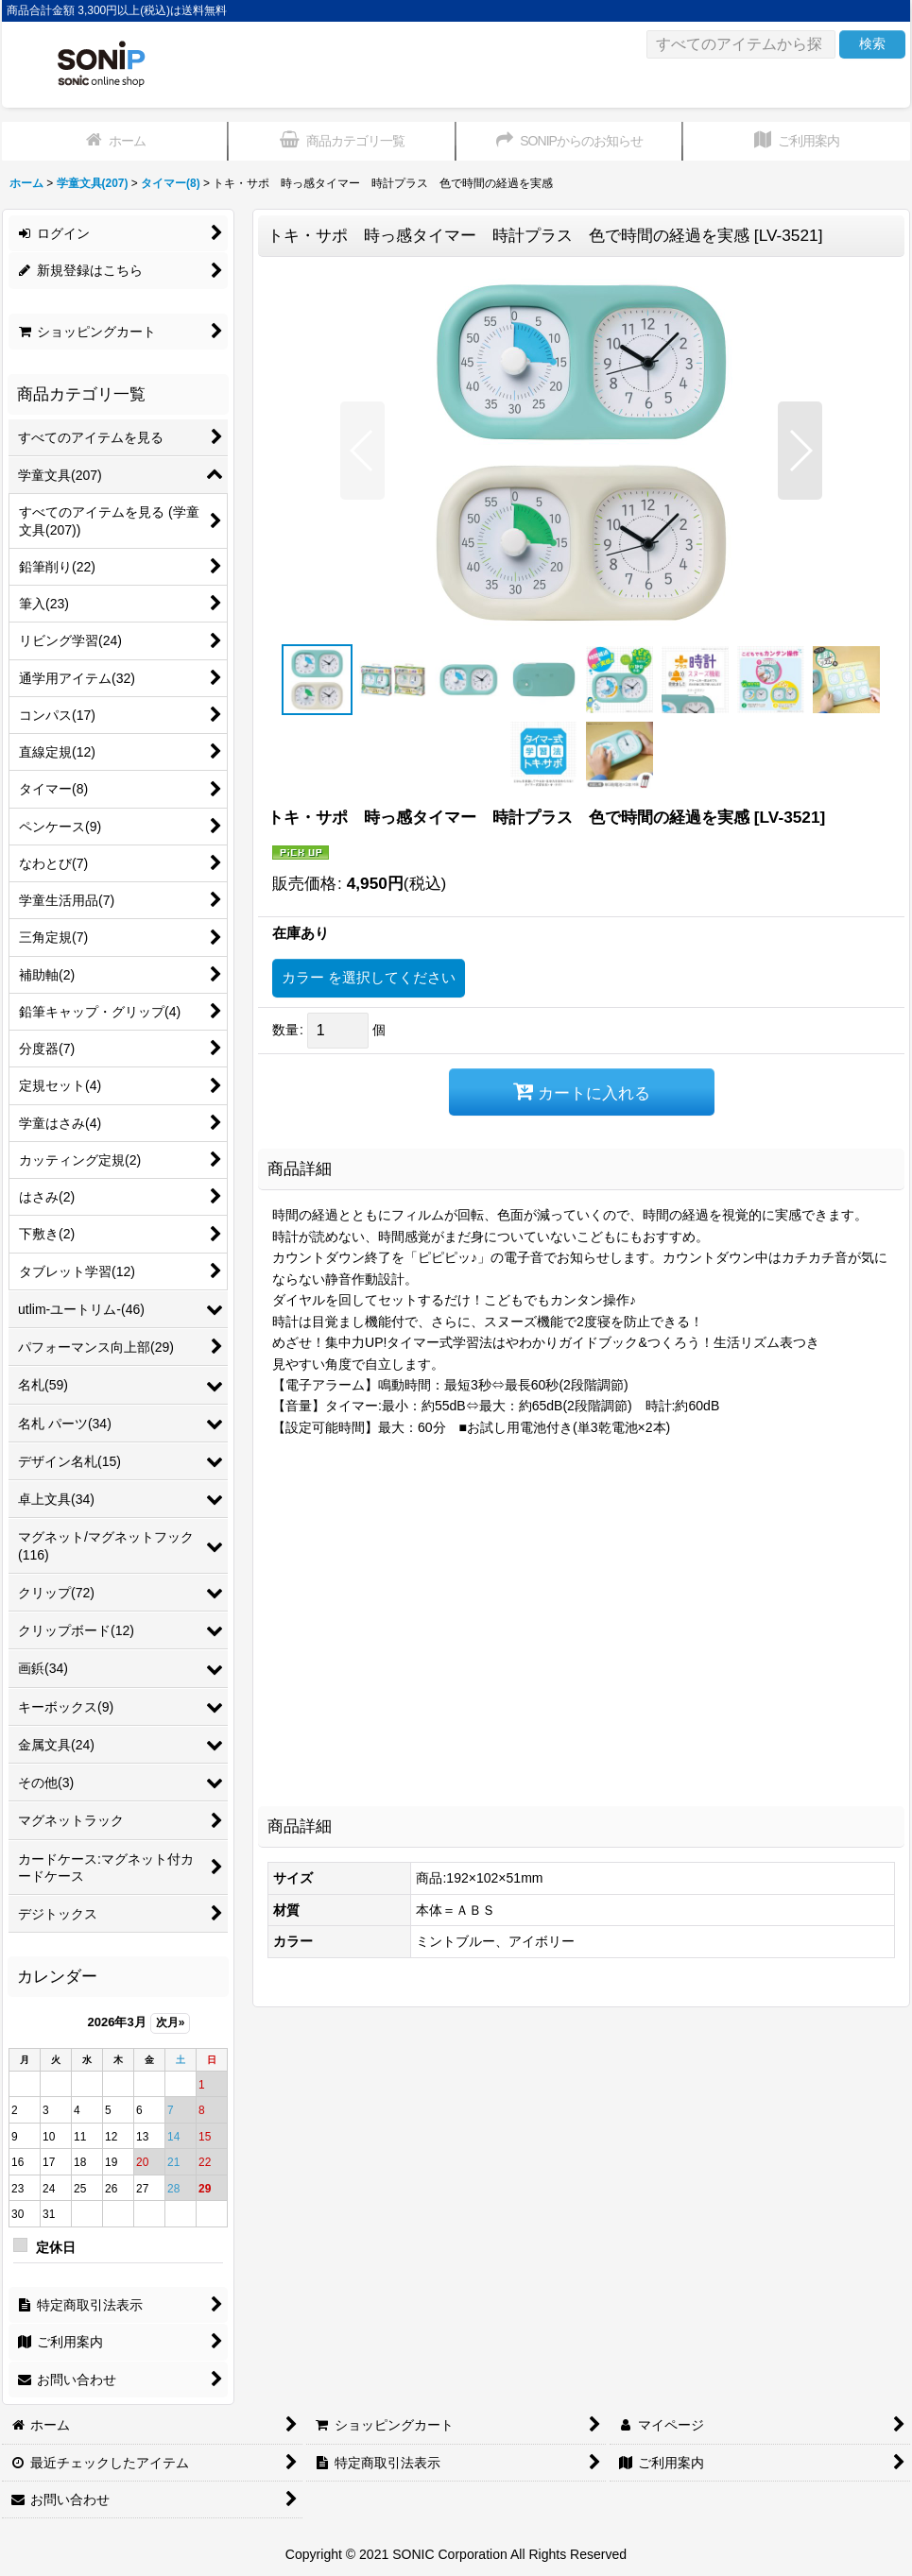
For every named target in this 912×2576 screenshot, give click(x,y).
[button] (362, 450)
